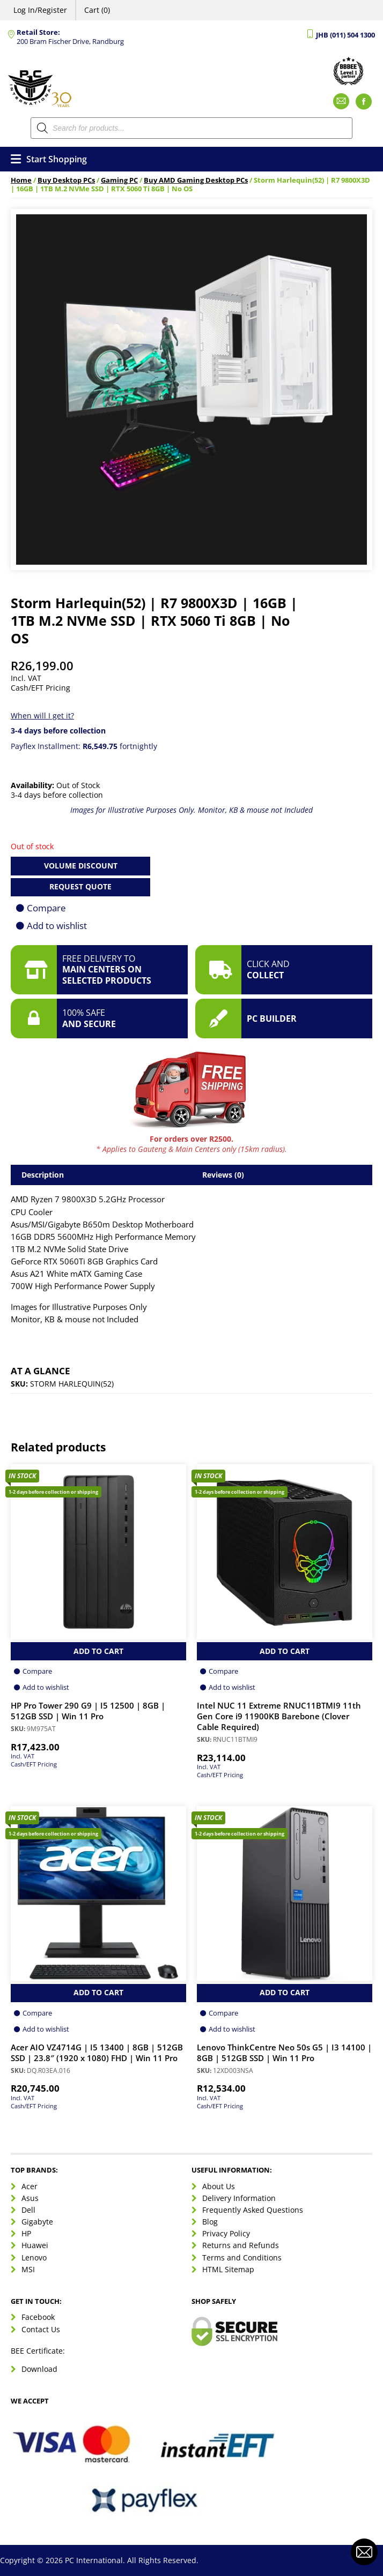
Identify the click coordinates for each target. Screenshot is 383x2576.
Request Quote (80, 886)
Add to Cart (98, 1651)
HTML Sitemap (228, 2269)
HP (26, 2233)
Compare (46, 908)
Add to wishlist (57, 925)
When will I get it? (42, 715)
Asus (30, 2198)
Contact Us (40, 2329)
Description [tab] (42, 1175)
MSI (28, 2269)
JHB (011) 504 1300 (345, 35)
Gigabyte (37, 2221)
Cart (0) (97, 10)
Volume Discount (80, 865)
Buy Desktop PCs (66, 180)
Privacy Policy (226, 2233)
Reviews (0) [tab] (223, 1175)
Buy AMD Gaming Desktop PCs (196, 180)
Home (21, 180)
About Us (218, 2186)
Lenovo (34, 2257)
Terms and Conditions (242, 2257)
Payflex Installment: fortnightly (84, 746)
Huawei (34, 2245)
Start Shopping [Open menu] (49, 159)
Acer (29, 2186)
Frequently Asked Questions (252, 2210)
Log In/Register (40, 10)
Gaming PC (119, 180)
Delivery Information (239, 2198)
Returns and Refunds (240, 2245)
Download (39, 2369)
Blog (210, 2221)
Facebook (38, 2317)
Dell (28, 2210)
